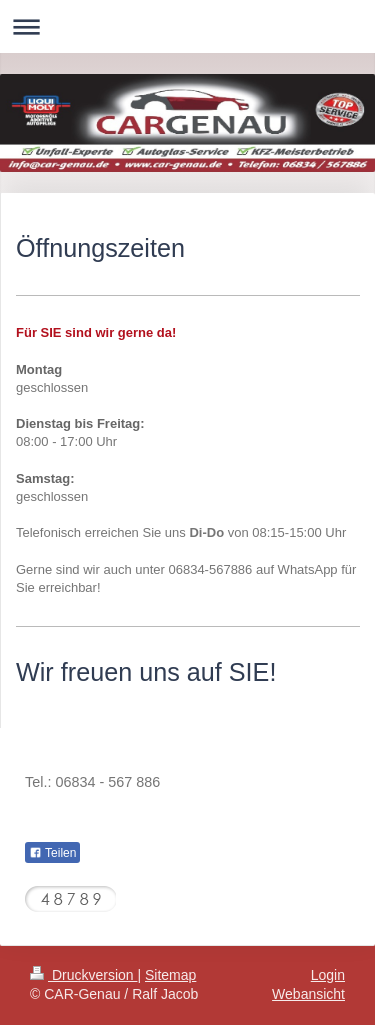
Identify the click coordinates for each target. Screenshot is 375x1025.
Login (328, 975)
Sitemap (170, 975)
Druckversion (83, 975)
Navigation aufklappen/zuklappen (187, 26)
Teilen (52, 853)
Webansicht (308, 994)
